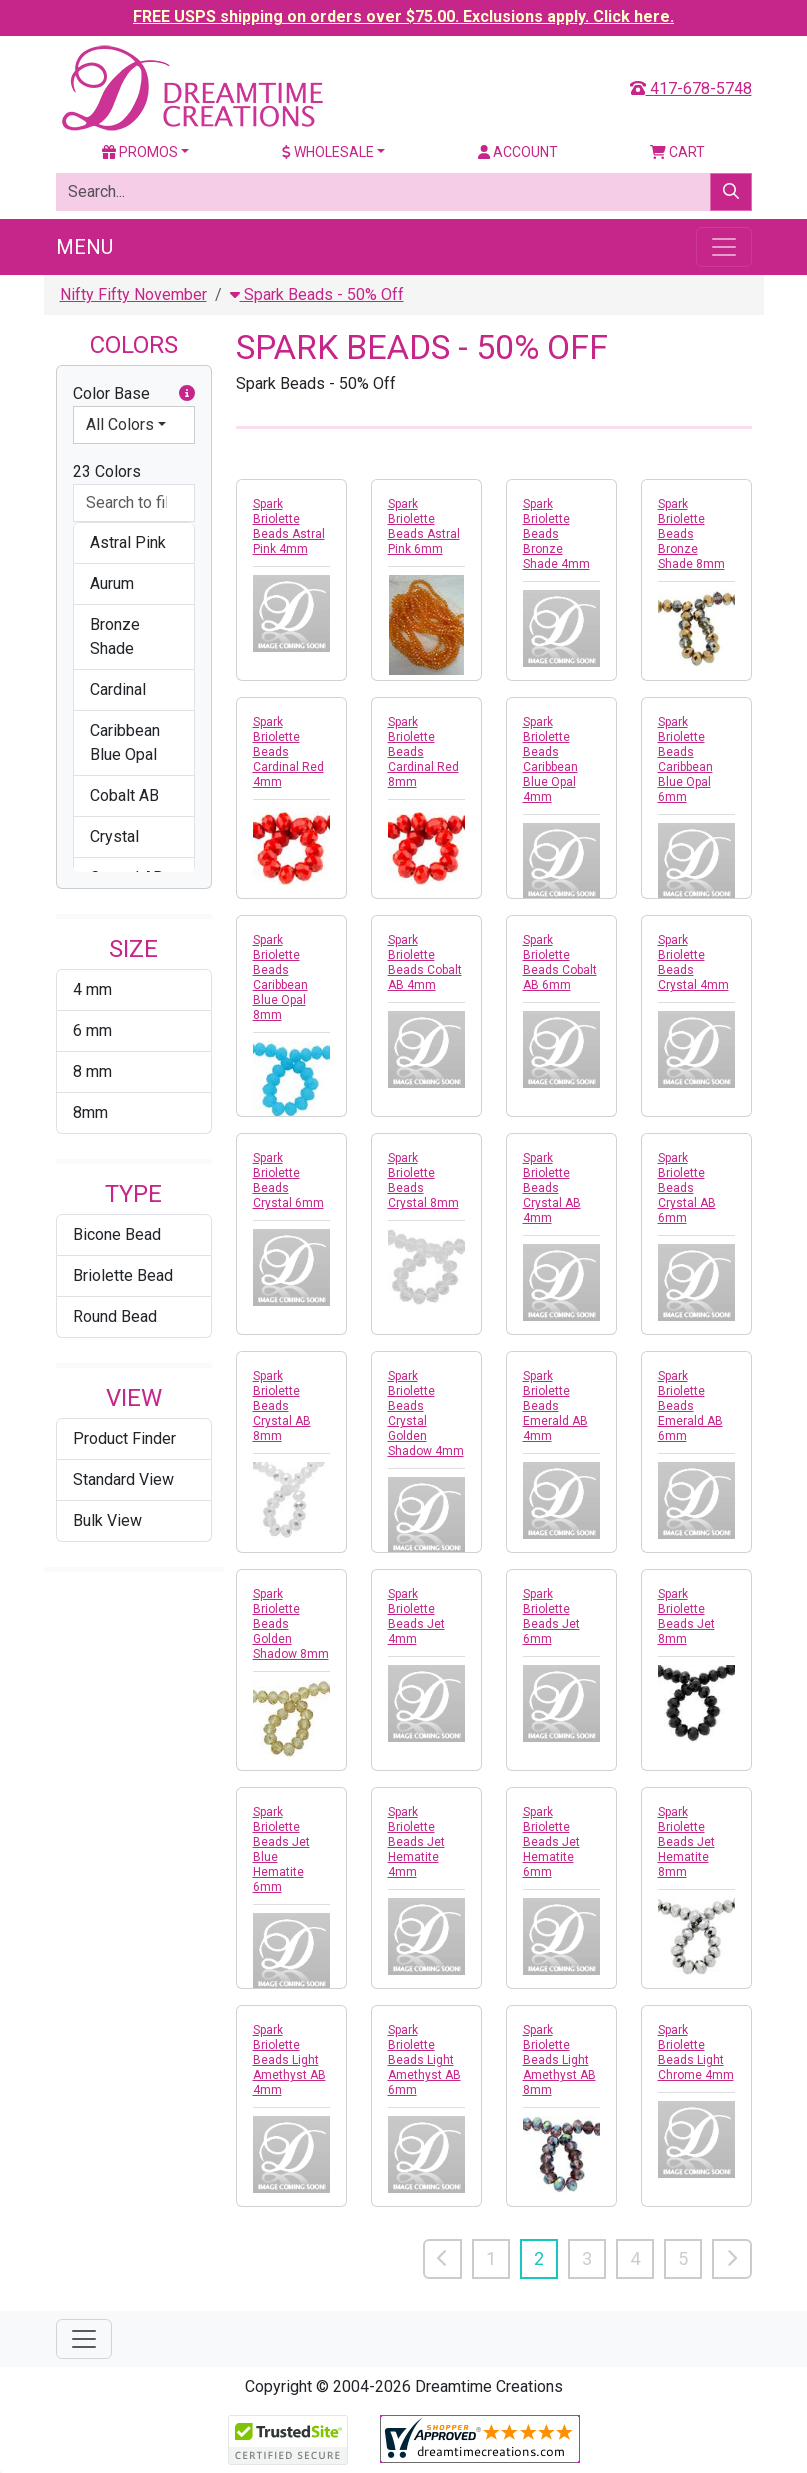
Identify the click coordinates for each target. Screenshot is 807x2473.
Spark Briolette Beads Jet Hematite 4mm (416, 1842)
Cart (677, 152)
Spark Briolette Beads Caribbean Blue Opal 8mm (280, 977)
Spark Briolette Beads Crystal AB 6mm (687, 1188)
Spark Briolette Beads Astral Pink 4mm (289, 526)
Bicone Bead (117, 1234)
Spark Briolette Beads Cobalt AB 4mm (425, 962)
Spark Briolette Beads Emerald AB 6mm (690, 1406)
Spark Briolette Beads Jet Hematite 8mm (686, 1842)
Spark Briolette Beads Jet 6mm (551, 1616)
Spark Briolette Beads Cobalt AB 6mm (560, 962)
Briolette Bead (123, 1275)
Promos (140, 152)
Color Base (134, 394)
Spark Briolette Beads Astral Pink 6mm (424, 526)
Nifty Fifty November (133, 294)
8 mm (92, 1071)
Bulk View (107, 1520)
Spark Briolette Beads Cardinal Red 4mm (288, 752)
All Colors (120, 424)
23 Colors (107, 471)
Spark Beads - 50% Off (317, 294)
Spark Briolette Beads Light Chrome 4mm (696, 2052)
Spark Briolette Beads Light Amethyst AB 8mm (559, 2060)
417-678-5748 (691, 88)
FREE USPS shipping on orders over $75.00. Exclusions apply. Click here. (403, 16)
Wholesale (328, 152)
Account (518, 152)
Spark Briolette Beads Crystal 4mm (693, 962)
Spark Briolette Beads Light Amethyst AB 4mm (289, 2060)
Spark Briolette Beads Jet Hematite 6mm (551, 1842)
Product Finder (124, 1438)
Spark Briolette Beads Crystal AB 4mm (552, 1188)
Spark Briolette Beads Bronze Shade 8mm (691, 534)
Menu (84, 247)
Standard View (123, 1479)
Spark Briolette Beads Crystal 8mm (423, 1180)
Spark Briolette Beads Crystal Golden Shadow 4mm (426, 1413)
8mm (90, 1112)
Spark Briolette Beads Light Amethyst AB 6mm (424, 2060)
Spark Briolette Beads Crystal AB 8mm (282, 1406)
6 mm (92, 1030)
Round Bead (115, 1316)
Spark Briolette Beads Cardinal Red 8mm (423, 752)
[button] (187, 394)
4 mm (92, 989)
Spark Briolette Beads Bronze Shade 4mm (556, 534)
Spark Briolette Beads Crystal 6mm (288, 1180)
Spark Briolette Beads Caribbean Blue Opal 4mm (550, 759)
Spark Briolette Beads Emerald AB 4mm (555, 1406)
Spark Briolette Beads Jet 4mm (416, 1616)
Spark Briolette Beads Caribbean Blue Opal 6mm (685, 759)
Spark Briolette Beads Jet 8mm (686, 1616)
